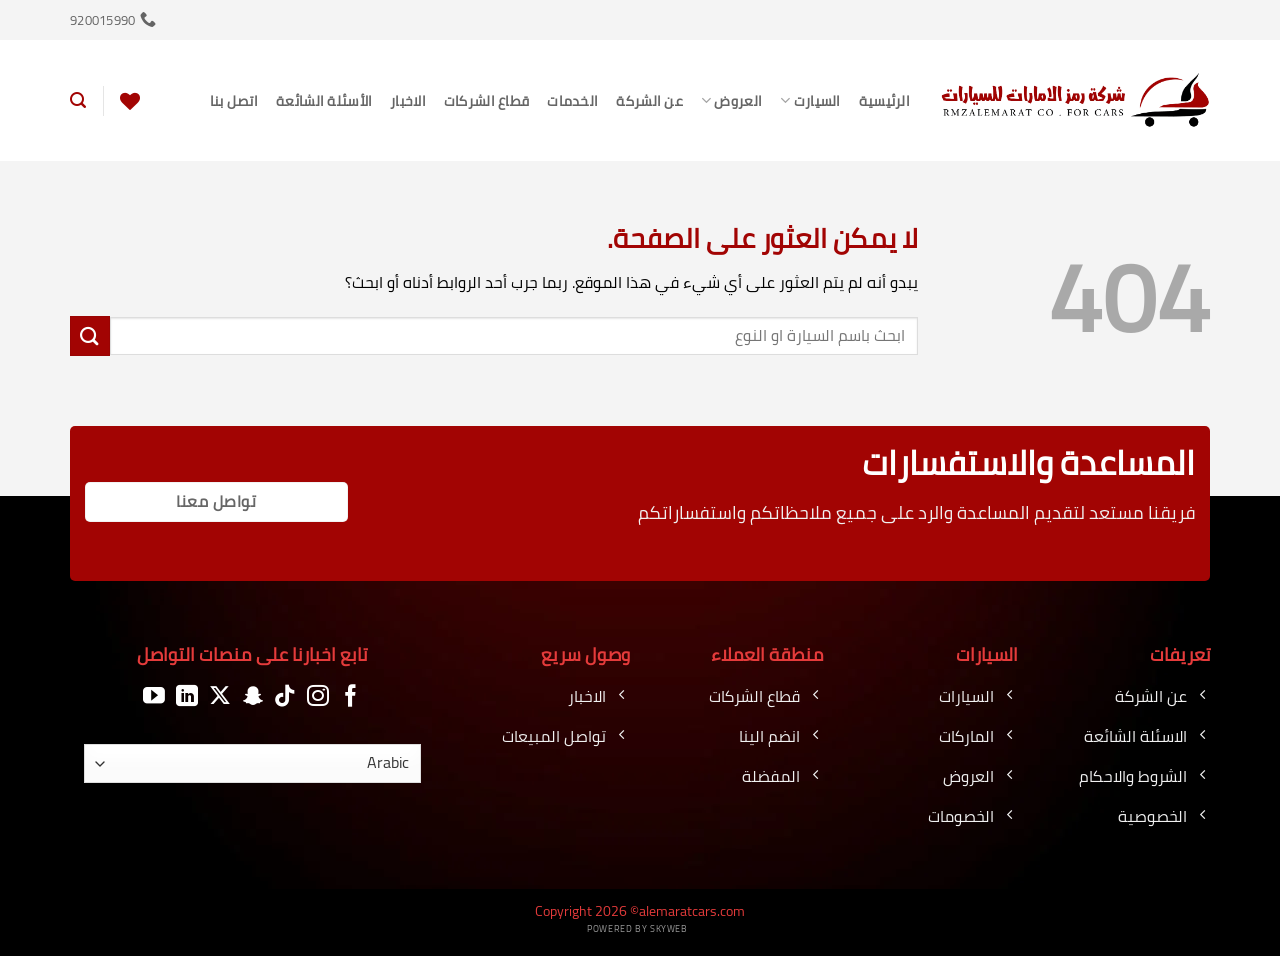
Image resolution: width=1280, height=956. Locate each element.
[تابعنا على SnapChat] (253, 696)
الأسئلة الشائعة (324, 100)
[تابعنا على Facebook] (351, 696)
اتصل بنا (234, 100)
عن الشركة (649, 100)
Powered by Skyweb (637, 928)
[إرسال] (90, 335)
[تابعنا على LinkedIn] (187, 696)
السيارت (810, 100)
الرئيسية (884, 100)
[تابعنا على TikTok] (285, 696)
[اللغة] (253, 763)
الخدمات (572, 100)
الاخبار (408, 100)
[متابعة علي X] (220, 696)
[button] (78, 100)
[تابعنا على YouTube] (154, 696)
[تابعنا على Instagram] (318, 696)
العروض (731, 100)
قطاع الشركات (486, 100)
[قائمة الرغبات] (130, 101)
